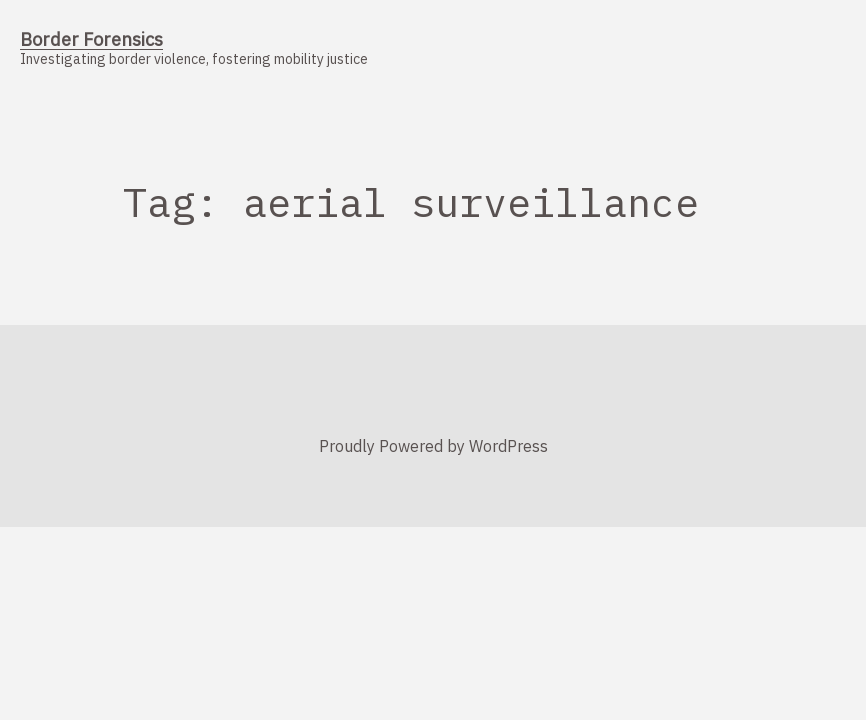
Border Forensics (91, 39)
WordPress (508, 446)
